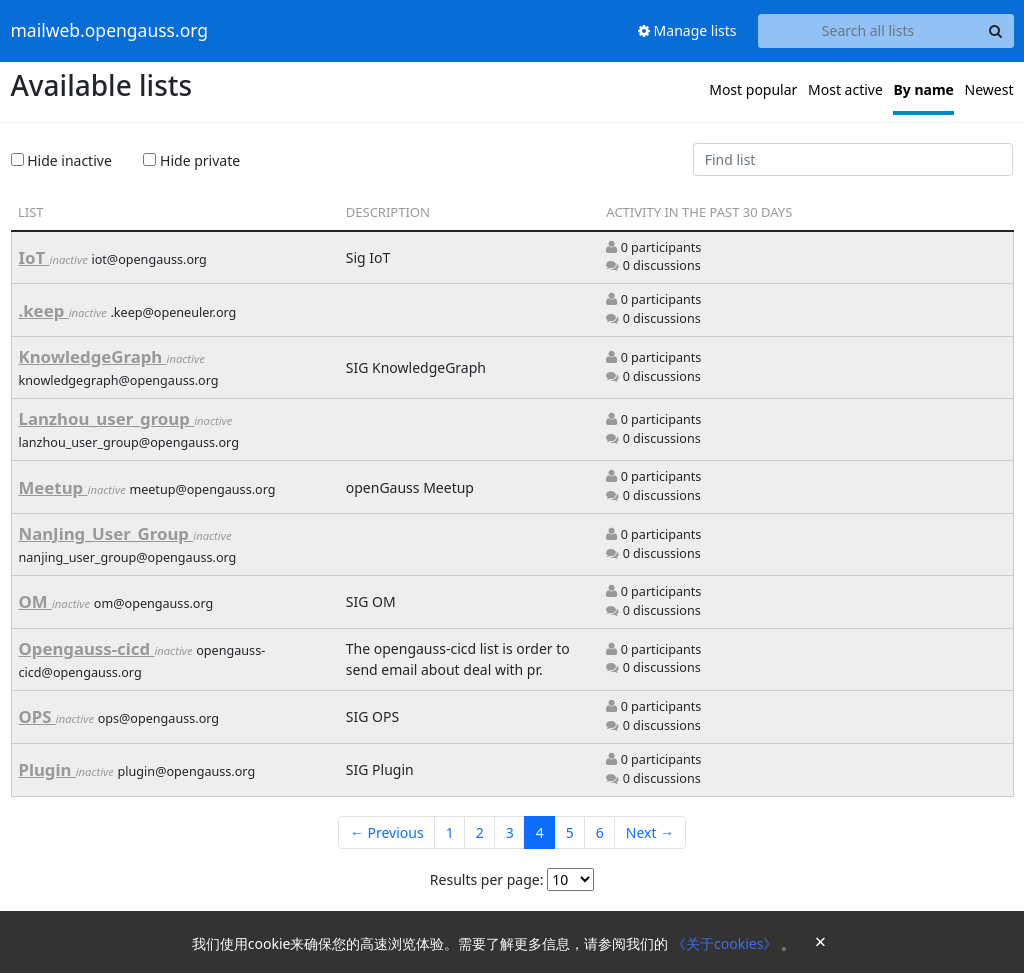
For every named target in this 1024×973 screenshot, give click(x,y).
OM (35, 601)
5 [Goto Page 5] (570, 832)
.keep (44, 310)
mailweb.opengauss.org (110, 31)
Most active (845, 89)
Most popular (753, 89)
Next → (650, 832)
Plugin (47, 769)
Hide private (191, 160)
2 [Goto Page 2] (480, 832)
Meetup (53, 487)
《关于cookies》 (726, 943)
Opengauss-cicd (87, 648)
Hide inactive (61, 160)
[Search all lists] (868, 31)
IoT (34, 257)
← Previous (387, 832)
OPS (37, 716)
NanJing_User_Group (106, 533)
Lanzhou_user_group (107, 418)
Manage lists (687, 30)
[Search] (996, 31)
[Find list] (853, 160)
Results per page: (487, 879)
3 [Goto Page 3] (510, 832)
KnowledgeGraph (93, 356)
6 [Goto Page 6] (600, 832)
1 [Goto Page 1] (450, 832)
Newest (989, 89)
